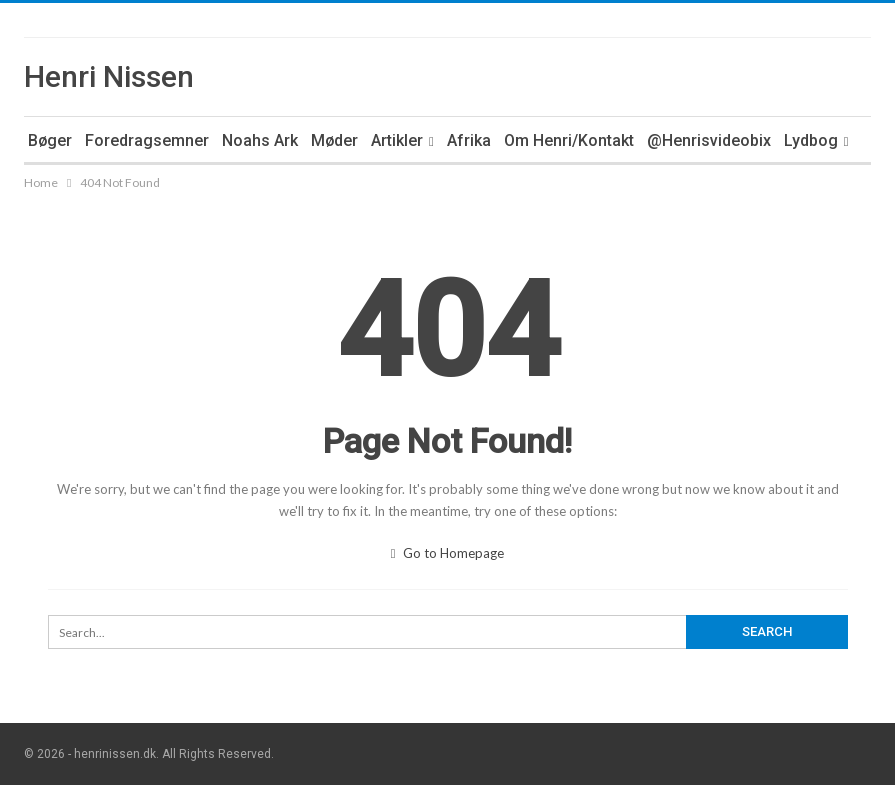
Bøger (50, 140)
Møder (334, 140)
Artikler (397, 140)
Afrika (469, 140)
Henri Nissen (109, 76)
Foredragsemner (147, 140)
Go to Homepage (448, 553)
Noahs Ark (260, 140)
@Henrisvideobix (709, 140)
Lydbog (811, 140)
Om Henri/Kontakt (569, 140)
